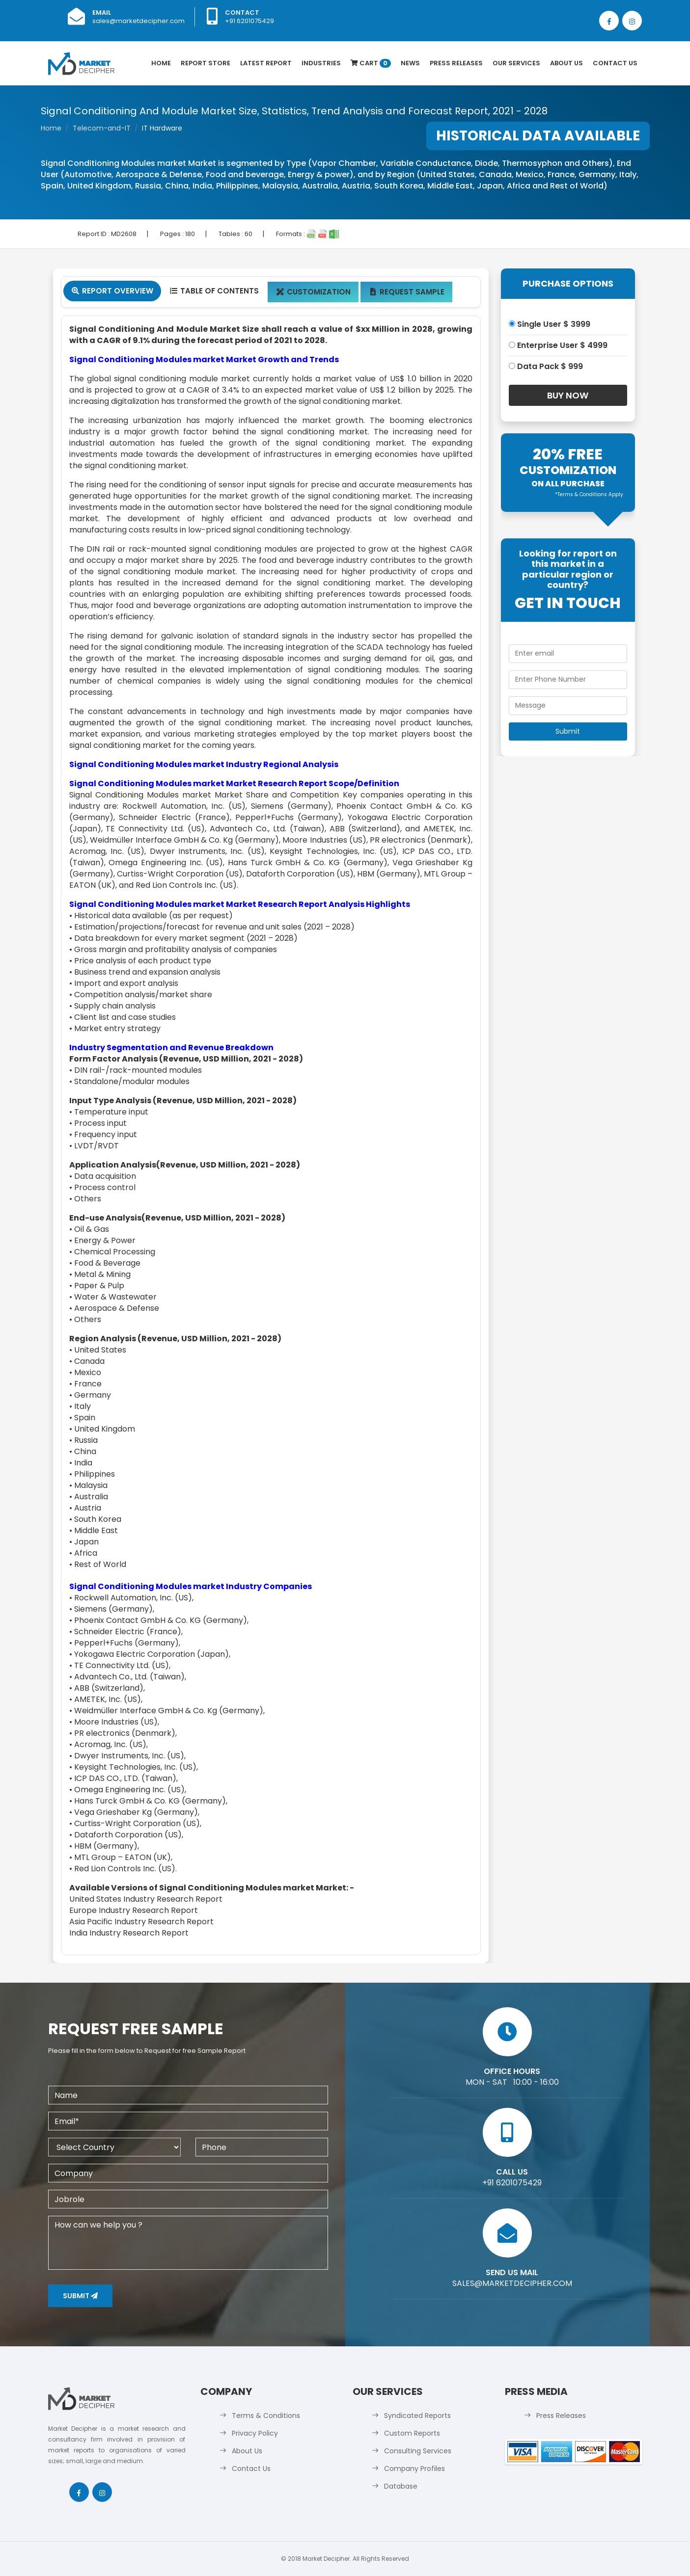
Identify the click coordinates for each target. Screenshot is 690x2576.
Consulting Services (417, 2451)
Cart (371, 63)
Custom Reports (412, 2433)
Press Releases (456, 63)
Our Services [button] (516, 63)
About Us (566, 63)
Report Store (205, 63)
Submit (80, 2296)
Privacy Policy (255, 2433)
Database (400, 2486)
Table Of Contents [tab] (214, 291)
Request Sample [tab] (406, 292)
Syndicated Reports (417, 2415)
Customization (313, 292)
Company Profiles (414, 2468)
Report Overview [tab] (112, 291)
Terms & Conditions (266, 2415)
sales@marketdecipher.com (138, 21)
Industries (321, 63)
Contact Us (615, 63)
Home (161, 63)
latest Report (266, 63)
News (410, 63)
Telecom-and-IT (102, 128)
